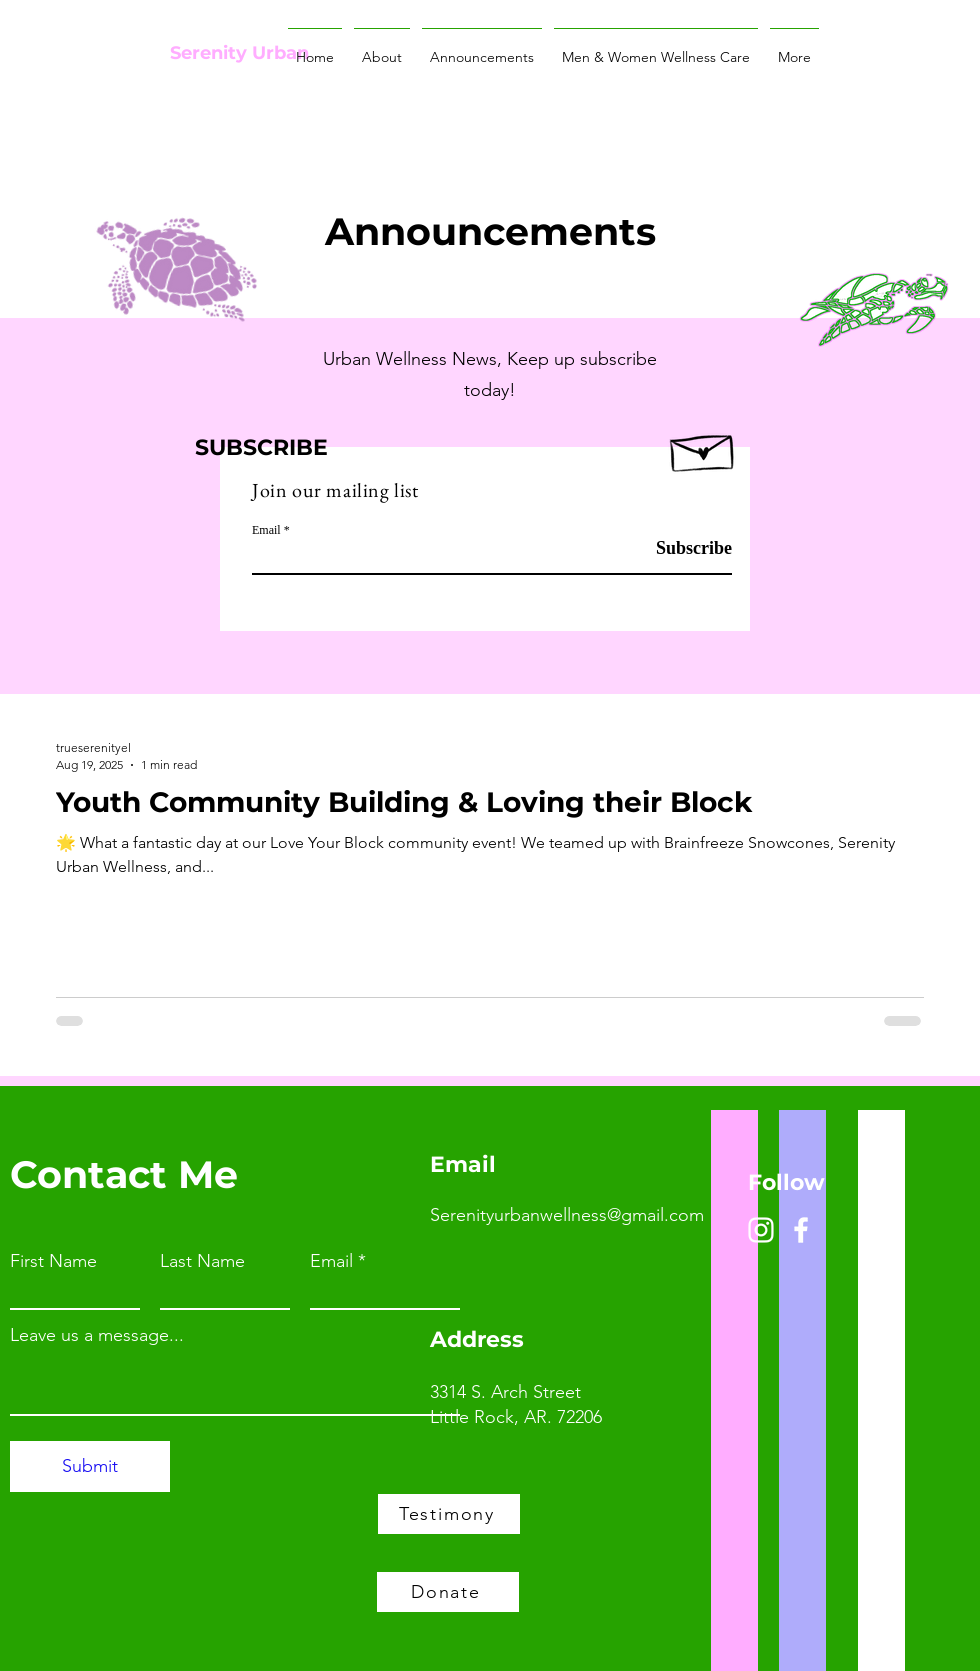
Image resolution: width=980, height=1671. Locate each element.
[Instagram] (761, 1230)
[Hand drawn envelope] (703, 448)
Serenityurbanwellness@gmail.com (567, 1215)
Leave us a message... (97, 1335)
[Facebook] (801, 1230)
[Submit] (90, 1466)
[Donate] (448, 1592)
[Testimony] (449, 1514)
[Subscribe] (681, 548)
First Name (53, 1261)
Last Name (202, 1261)
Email (266, 530)
